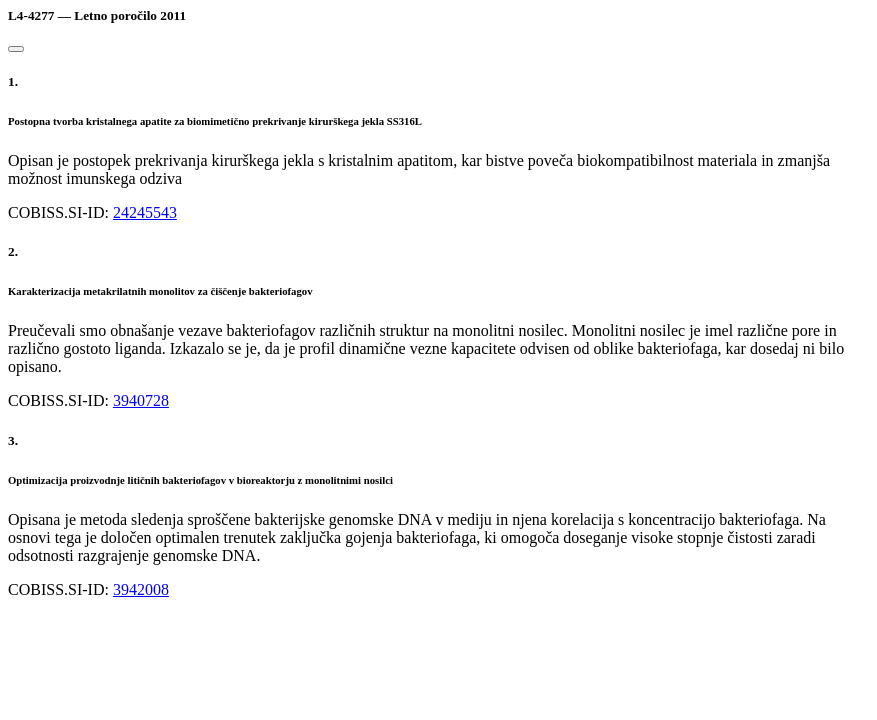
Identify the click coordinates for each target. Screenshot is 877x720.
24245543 (145, 212)
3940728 (141, 400)
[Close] (16, 49)
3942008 (141, 589)
